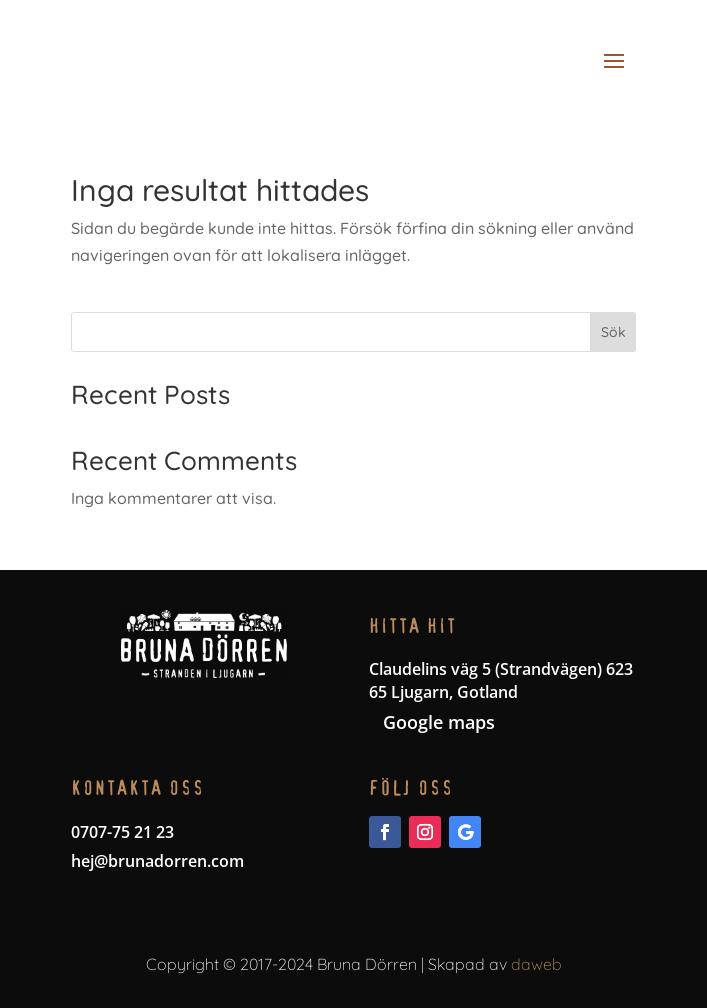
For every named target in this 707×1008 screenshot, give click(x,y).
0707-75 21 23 (122, 832)
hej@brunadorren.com (157, 861)
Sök (613, 332)
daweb (536, 964)
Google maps (439, 722)
